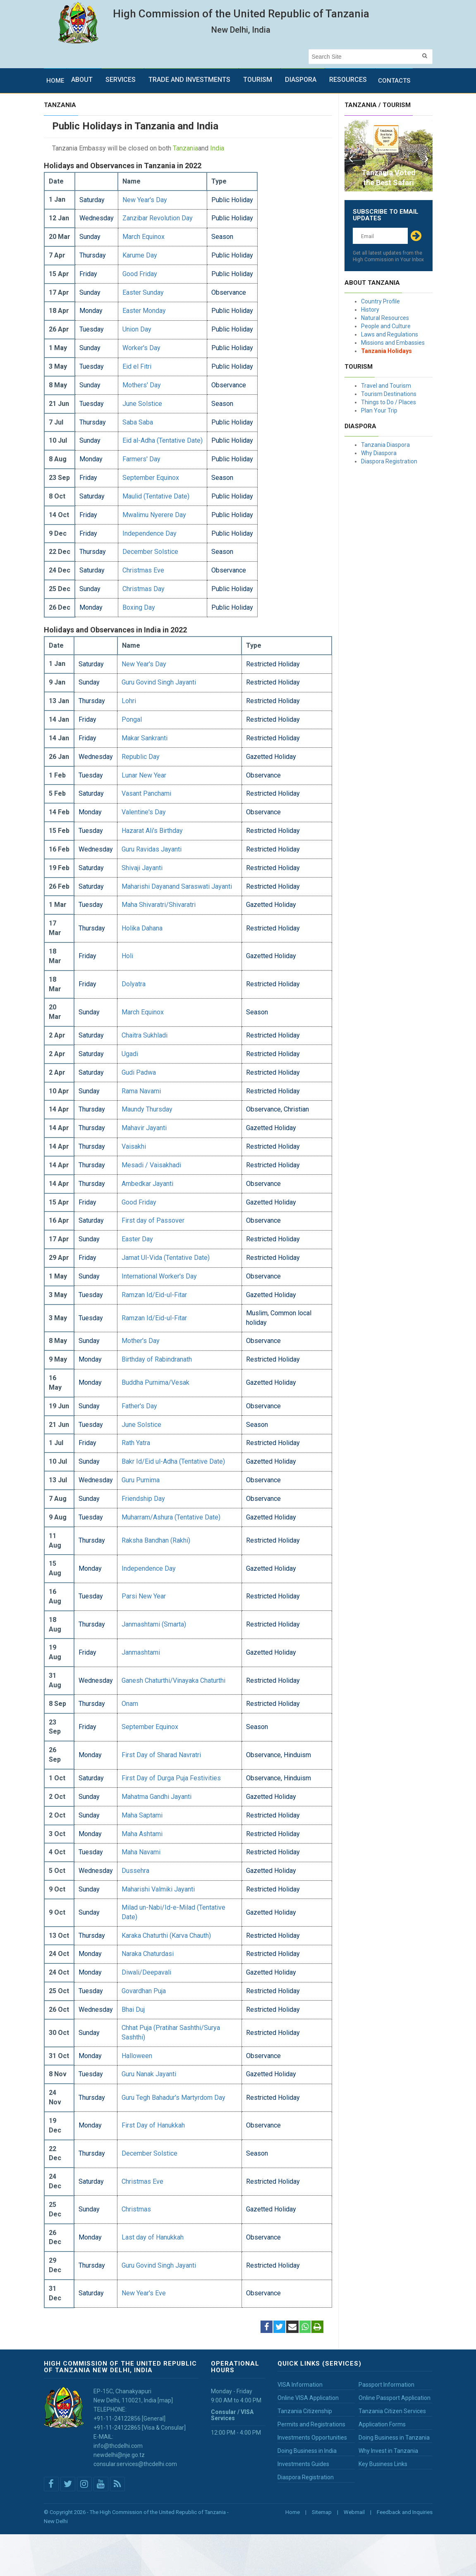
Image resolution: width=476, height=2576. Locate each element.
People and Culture (386, 326)
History (370, 309)
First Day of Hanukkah (153, 2125)
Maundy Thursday (147, 1109)
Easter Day (137, 1239)
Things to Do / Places (388, 402)
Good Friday (139, 274)
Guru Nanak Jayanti (149, 2074)
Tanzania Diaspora (385, 444)
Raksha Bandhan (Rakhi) (156, 1540)
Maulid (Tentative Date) (155, 496)
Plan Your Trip (379, 410)
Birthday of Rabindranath (157, 1359)
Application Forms (382, 2424)
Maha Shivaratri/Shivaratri (159, 905)
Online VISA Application (308, 2398)
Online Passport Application (395, 2398)
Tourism (257, 79)
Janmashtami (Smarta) (154, 1624)
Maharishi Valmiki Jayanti (158, 1889)
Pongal (132, 719)
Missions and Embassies (393, 342)
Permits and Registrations (311, 2424)
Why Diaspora (379, 453)
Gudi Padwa (139, 1072)
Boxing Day (138, 607)
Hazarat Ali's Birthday (152, 831)
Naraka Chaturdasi (148, 1954)
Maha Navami (141, 1852)
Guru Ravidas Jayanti (152, 849)
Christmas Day (143, 589)
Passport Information (386, 2384)
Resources (348, 79)
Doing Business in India (307, 2450)
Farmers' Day (141, 459)
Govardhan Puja (144, 1991)
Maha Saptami (142, 1815)
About (82, 79)
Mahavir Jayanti (144, 1128)
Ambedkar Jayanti (147, 1184)
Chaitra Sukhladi (144, 1035)
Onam (130, 1704)
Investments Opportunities (312, 2437)
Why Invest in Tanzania (388, 2450)
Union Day (136, 329)
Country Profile (380, 301)
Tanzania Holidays (386, 351)
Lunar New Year (144, 775)
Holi (127, 956)
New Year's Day (144, 200)
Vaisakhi (134, 1146)
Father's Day (139, 1406)
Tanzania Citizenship (304, 2411)
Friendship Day (143, 1499)
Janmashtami (141, 1652)
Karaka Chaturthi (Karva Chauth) (166, 1935)
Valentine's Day (144, 812)
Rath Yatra (136, 1443)
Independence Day (149, 533)
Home (55, 80)
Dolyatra (134, 984)
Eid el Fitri (136, 366)
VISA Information (300, 2384)
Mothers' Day (141, 385)
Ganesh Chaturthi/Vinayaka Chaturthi (173, 1680)
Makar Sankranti (144, 738)
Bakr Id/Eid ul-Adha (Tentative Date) (173, 1461)
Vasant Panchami (146, 793)
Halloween (137, 2056)
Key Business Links (383, 2464)
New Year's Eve (144, 2293)
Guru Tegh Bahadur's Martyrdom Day (173, 2097)
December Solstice (150, 552)
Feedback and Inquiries (405, 2512)
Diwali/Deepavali (146, 1972)
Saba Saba (137, 422)
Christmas (136, 2209)
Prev (350, 156)
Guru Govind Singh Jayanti (159, 682)
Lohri (129, 701)
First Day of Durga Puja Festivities (171, 1778)
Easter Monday (144, 311)
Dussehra (135, 1871)
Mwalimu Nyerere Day (154, 515)
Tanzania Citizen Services (392, 2411)
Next (426, 156)
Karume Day (139, 255)
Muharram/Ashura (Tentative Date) (171, 1517)
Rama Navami (141, 1091)
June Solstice (142, 404)
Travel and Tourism (386, 385)
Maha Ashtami (142, 1834)
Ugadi (130, 1054)
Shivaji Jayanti (142, 868)
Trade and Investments (189, 79)
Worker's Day (141, 348)
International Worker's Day (159, 1276)
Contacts (394, 80)
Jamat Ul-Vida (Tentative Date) (166, 1258)
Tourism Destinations (388, 394)
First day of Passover (153, 1220)
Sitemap (322, 2512)
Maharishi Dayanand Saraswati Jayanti (177, 886)
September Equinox (150, 478)
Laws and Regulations (389, 334)
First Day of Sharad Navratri (161, 1755)
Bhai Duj (133, 2009)
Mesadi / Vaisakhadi (151, 1165)
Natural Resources (385, 318)
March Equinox (143, 237)
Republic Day (141, 757)
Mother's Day (141, 1341)
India (217, 148)
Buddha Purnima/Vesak (155, 1382)
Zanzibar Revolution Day (157, 218)
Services (120, 79)
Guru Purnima (141, 1480)
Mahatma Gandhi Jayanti (156, 1797)
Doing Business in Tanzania (394, 2437)
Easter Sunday (143, 292)
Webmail (354, 2512)
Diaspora (300, 79)
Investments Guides (303, 2464)
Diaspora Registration (389, 461)
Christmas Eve (143, 570)
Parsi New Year (144, 1596)
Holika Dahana (142, 928)
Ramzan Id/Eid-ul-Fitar (154, 1295)
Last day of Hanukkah (153, 2237)
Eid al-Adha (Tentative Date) (162, 440)
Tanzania (185, 148)
